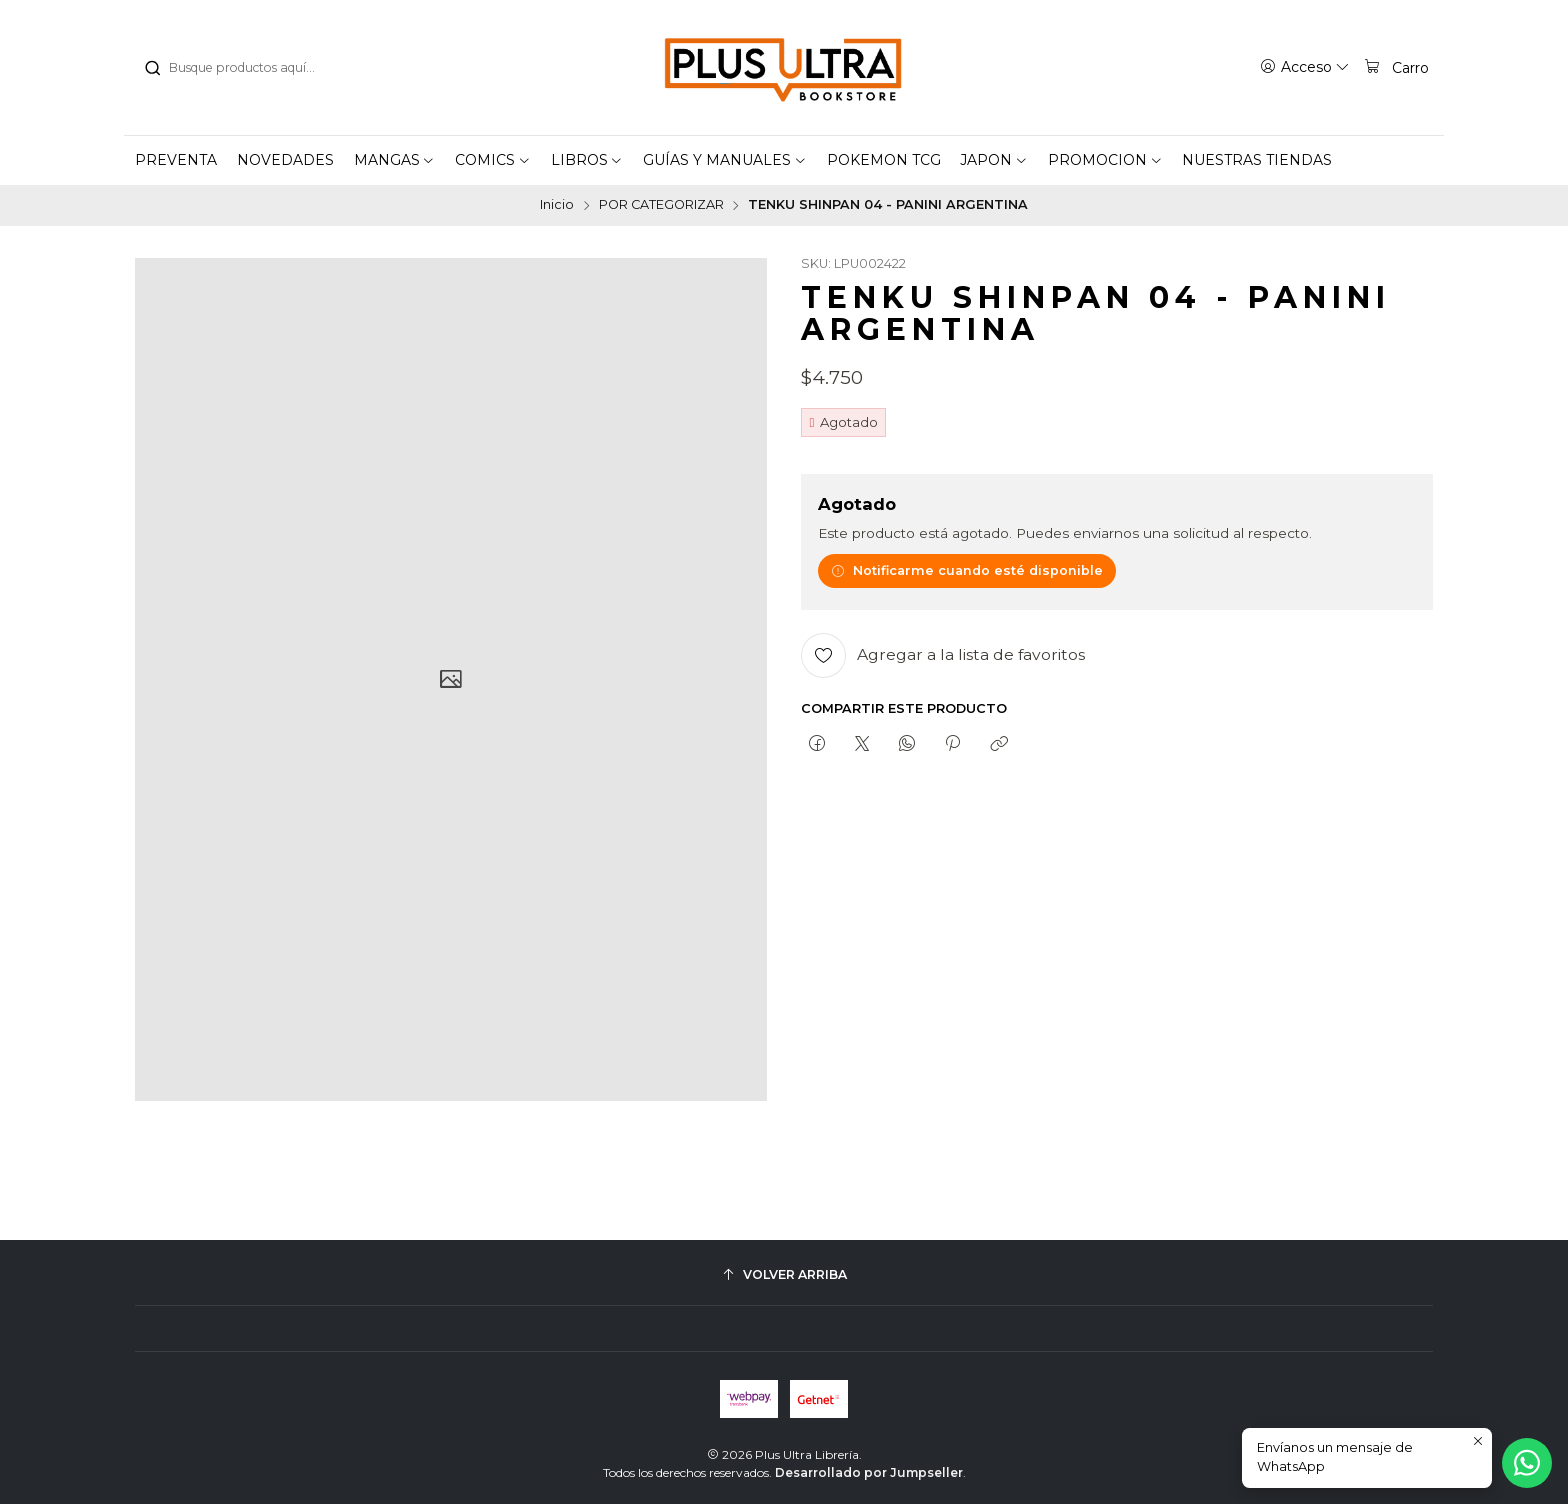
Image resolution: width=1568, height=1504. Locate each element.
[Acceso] (1305, 67)
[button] (395, 160)
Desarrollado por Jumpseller (869, 1472)
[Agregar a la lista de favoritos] (943, 655)
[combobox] (245, 68)
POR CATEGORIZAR (661, 205)
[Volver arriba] (784, 1274)
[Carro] (1396, 67)
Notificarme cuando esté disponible (967, 570)
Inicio (557, 205)
